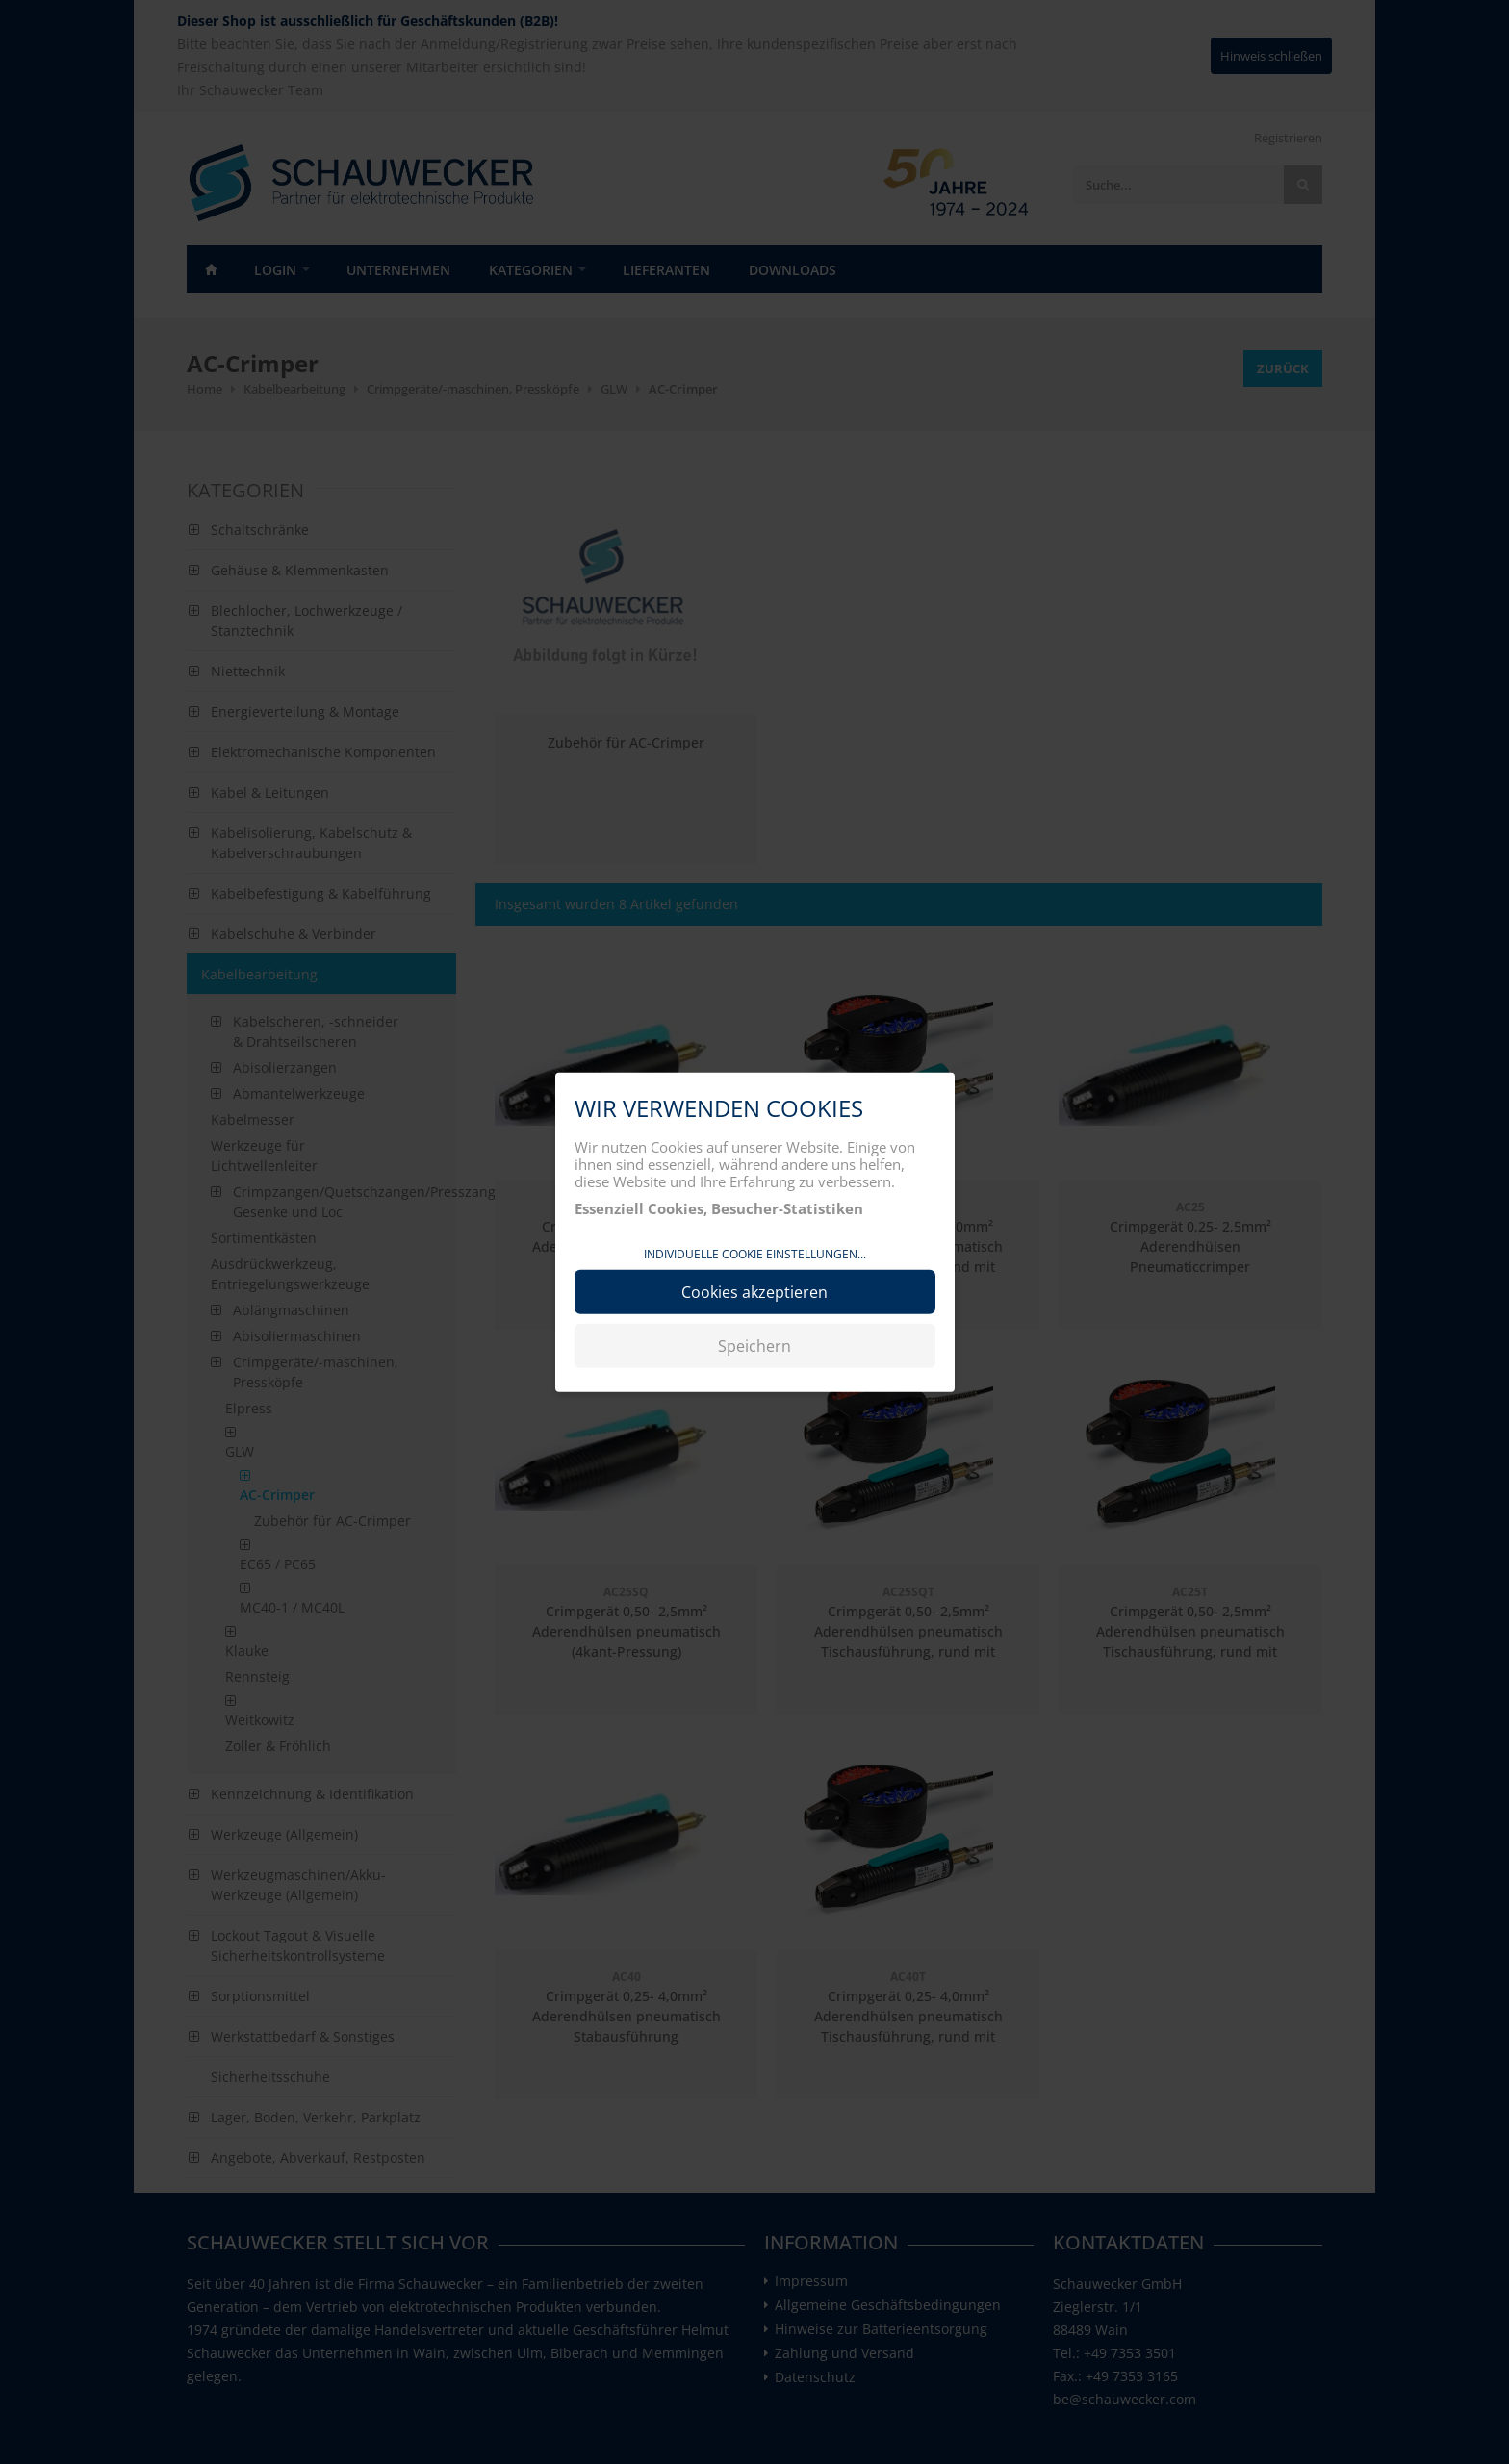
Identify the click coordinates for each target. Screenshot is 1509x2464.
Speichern (754, 1346)
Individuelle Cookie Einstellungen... (755, 1253)
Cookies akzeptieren (754, 1292)
